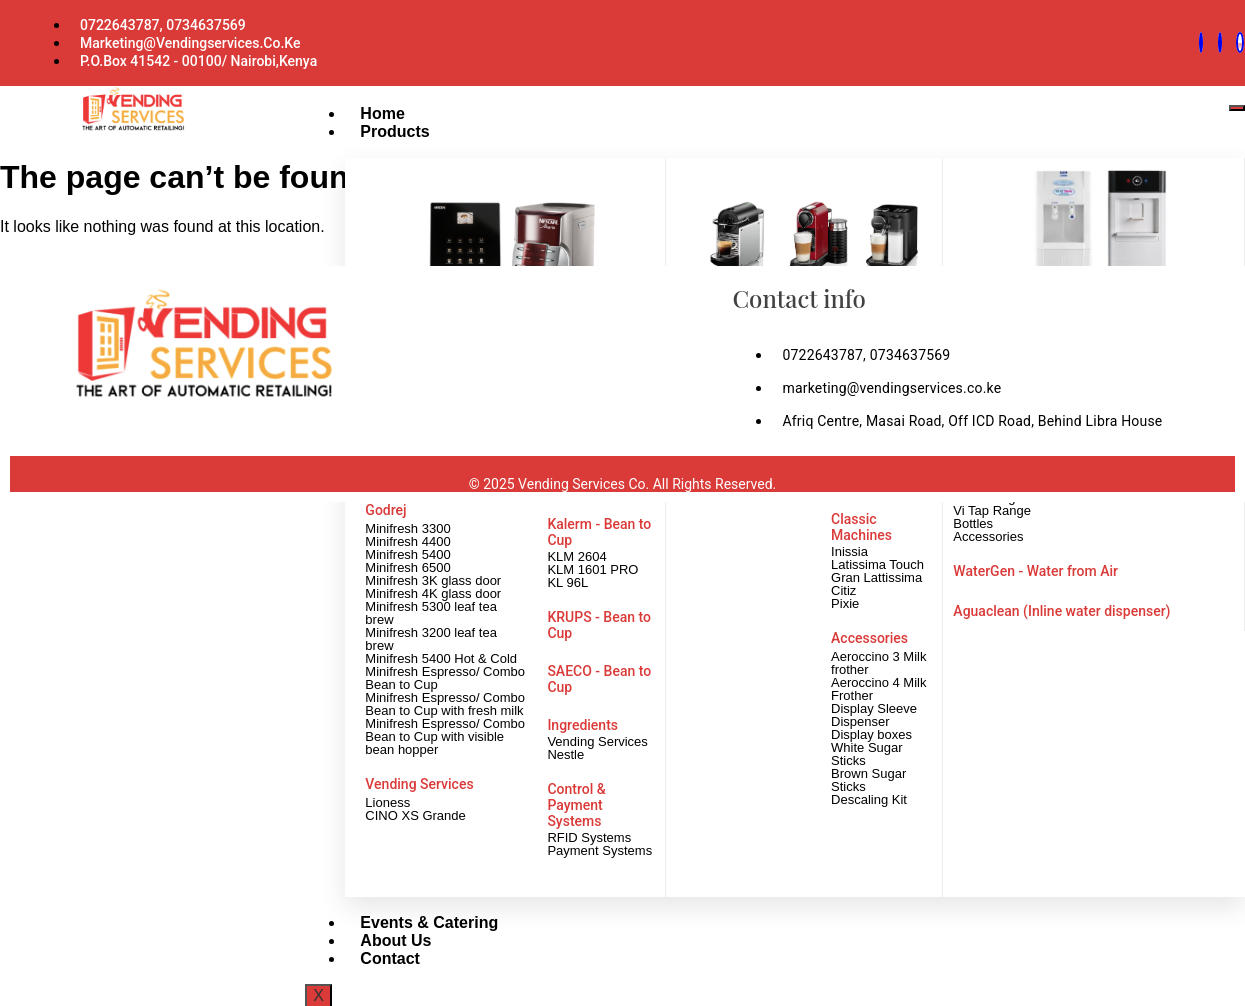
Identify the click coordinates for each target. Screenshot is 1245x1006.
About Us (379, 938)
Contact (374, 956)
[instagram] (1240, 42)
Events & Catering (413, 920)
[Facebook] (1220, 42)
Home (366, 111)
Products (378, 129)
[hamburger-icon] (1237, 106)
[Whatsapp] (1201, 42)
